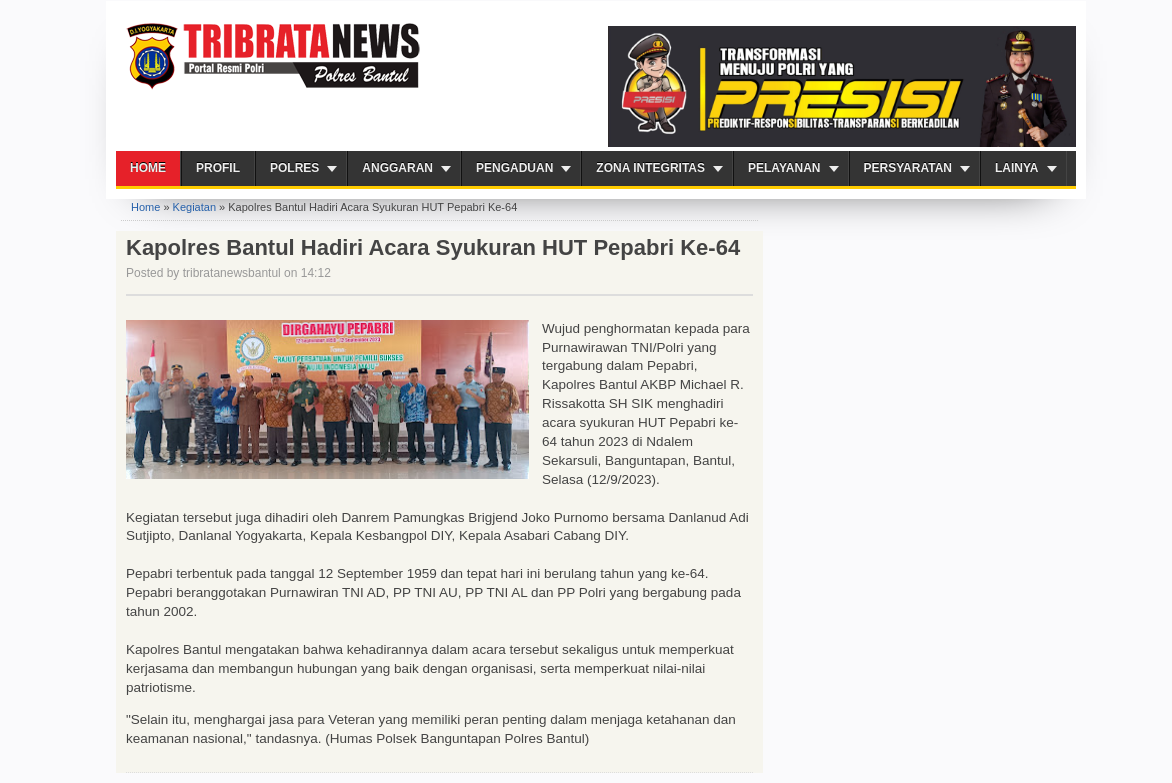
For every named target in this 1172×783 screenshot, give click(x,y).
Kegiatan (194, 207)
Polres (294, 168)
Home (148, 168)
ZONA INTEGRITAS (650, 168)
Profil (218, 168)
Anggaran (397, 168)
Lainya (1017, 168)
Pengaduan (514, 168)
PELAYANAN (784, 168)
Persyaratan (908, 168)
